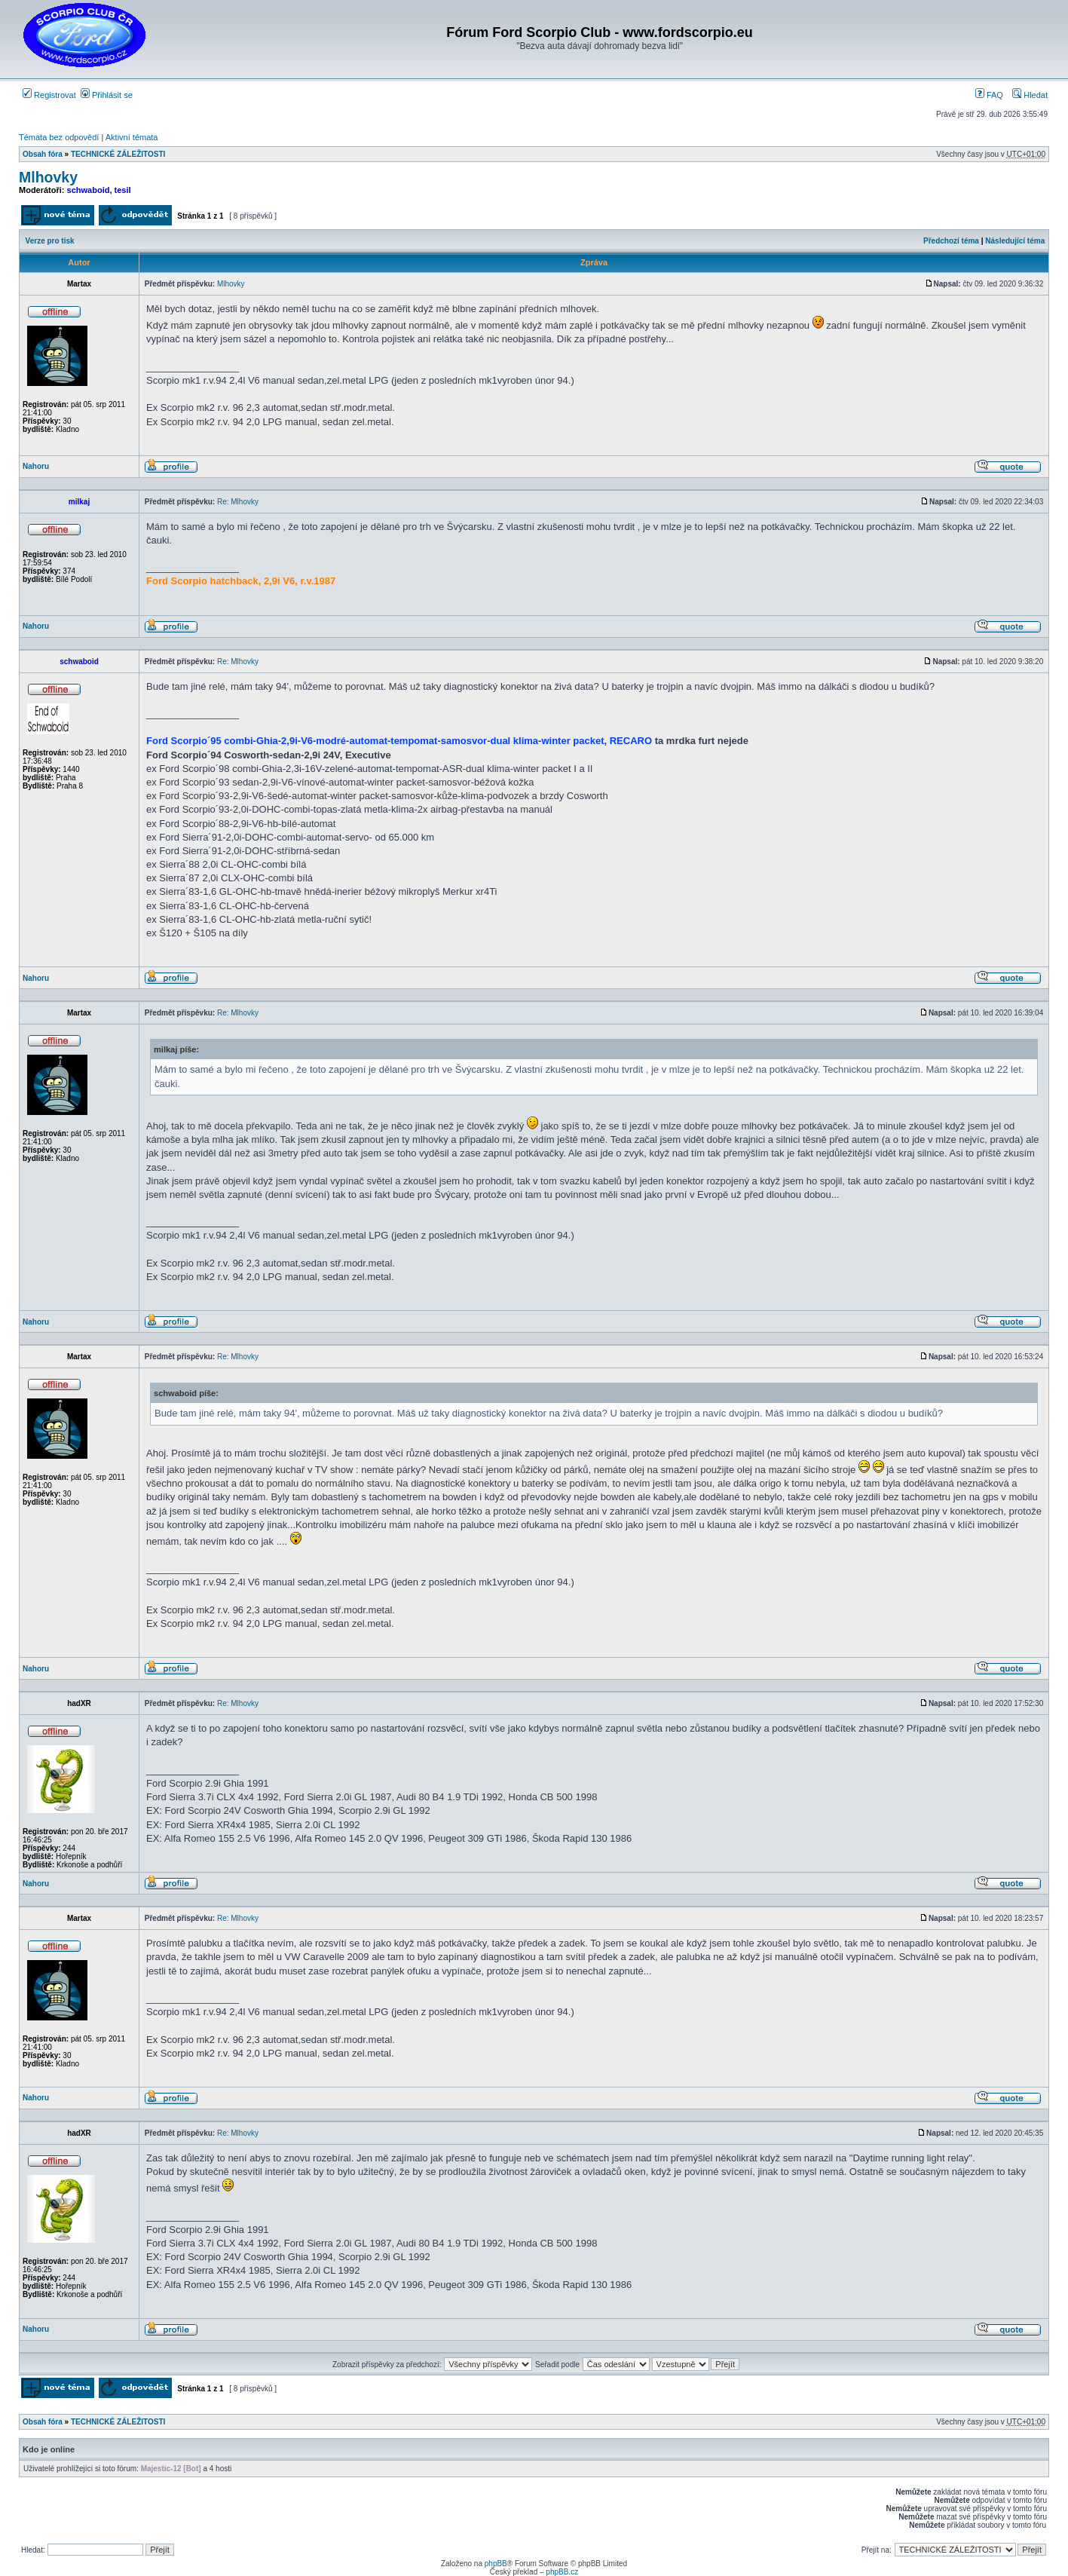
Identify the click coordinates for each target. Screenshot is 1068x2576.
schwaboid (88, 190)
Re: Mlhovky (238, 502)
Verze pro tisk (50, 241)
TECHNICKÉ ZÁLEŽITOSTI (118, 154)
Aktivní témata (132, 137)
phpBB (496, 2563)
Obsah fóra (43, 154)
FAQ (989, 95)
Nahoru (36, 466)
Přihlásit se (107, 95)
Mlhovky (48, 177)
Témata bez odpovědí (59, 137)
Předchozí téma (951, 241)
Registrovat (49, 95)
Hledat (1030, 95)
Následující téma (1015, 241)
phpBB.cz (562, 2572)
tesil (123, 190)
